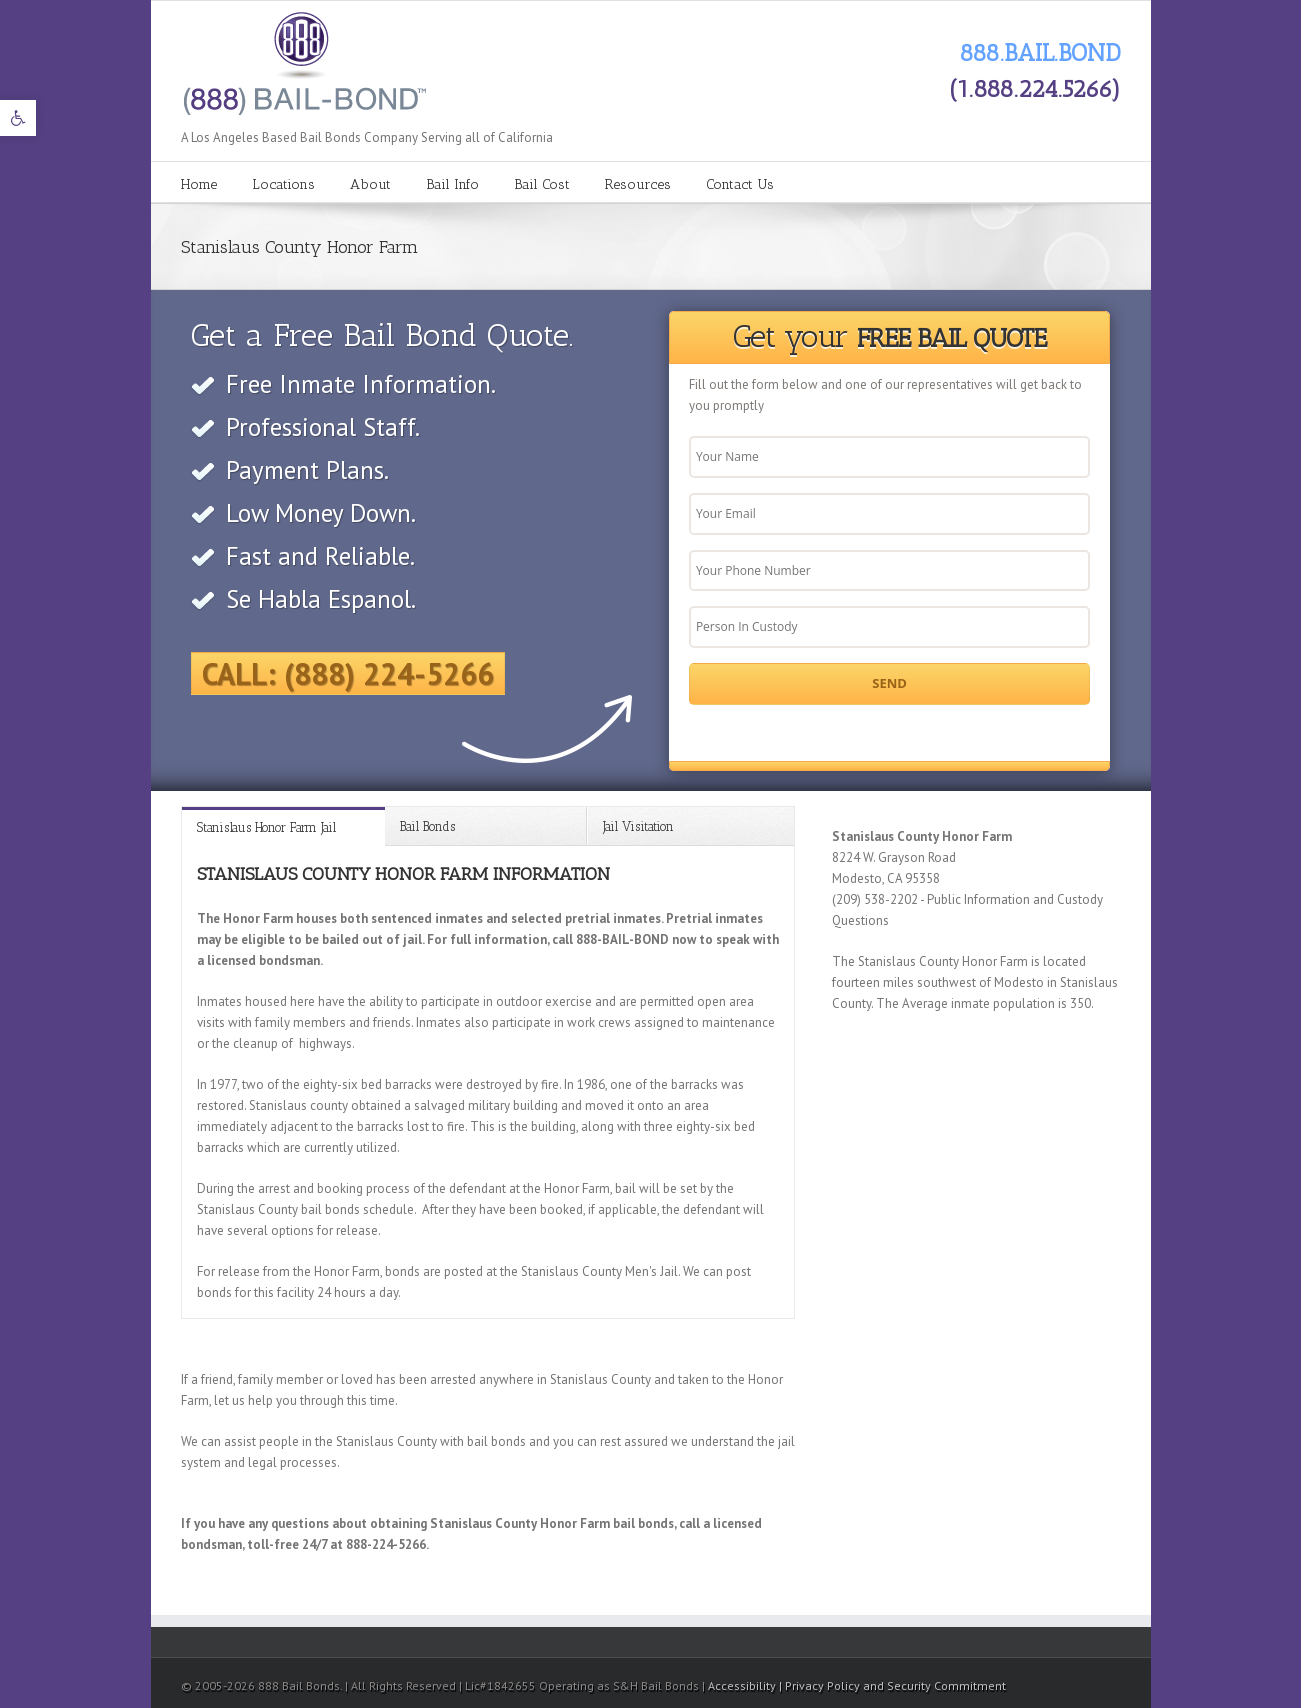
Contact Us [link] (740, 184)
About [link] (370, 184)
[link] (18, 118)
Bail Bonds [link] (427, 826)
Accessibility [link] (743, 1685)
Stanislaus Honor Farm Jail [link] (266, 827)
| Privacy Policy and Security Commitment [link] (892, 1685)
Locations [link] (283, 184)
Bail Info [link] (452, 184)
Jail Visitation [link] (638, 826)
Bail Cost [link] (542, 184)
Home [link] (199, 184)
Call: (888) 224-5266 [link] (348, 673)
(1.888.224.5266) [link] (1035, 88)
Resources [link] (638, 184)
